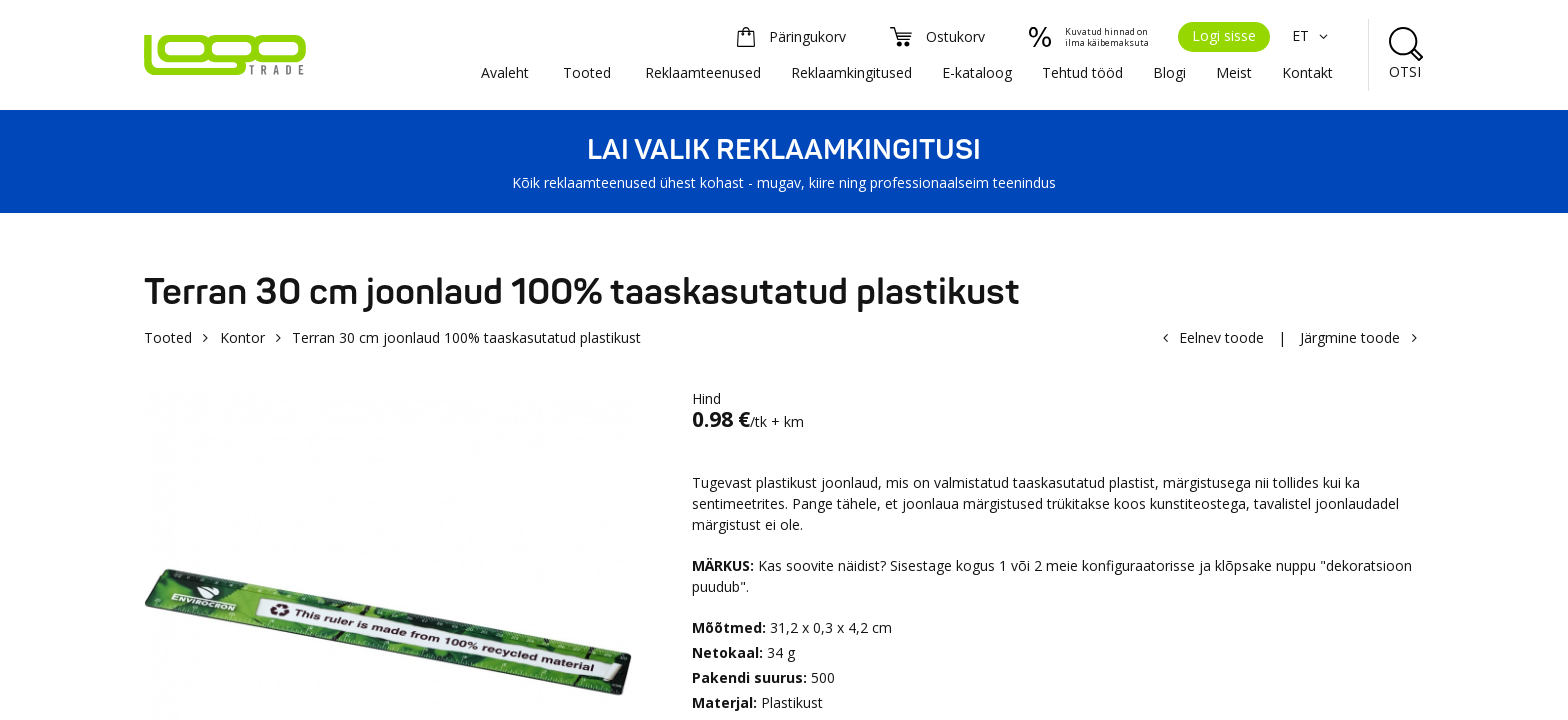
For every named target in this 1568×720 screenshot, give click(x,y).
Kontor (242, 337)
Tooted (587, 72)
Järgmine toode (1350, 337)
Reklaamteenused (703, 72)
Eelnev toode (1221, 337)
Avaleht (505, 72)
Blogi (1169, 72)
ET (1312, 35)
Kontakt (1307, 72)
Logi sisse (1224, 35)
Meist (1234, 72)
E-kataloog (977, 72)
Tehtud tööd (1082, 72)
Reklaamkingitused (851, 72)
